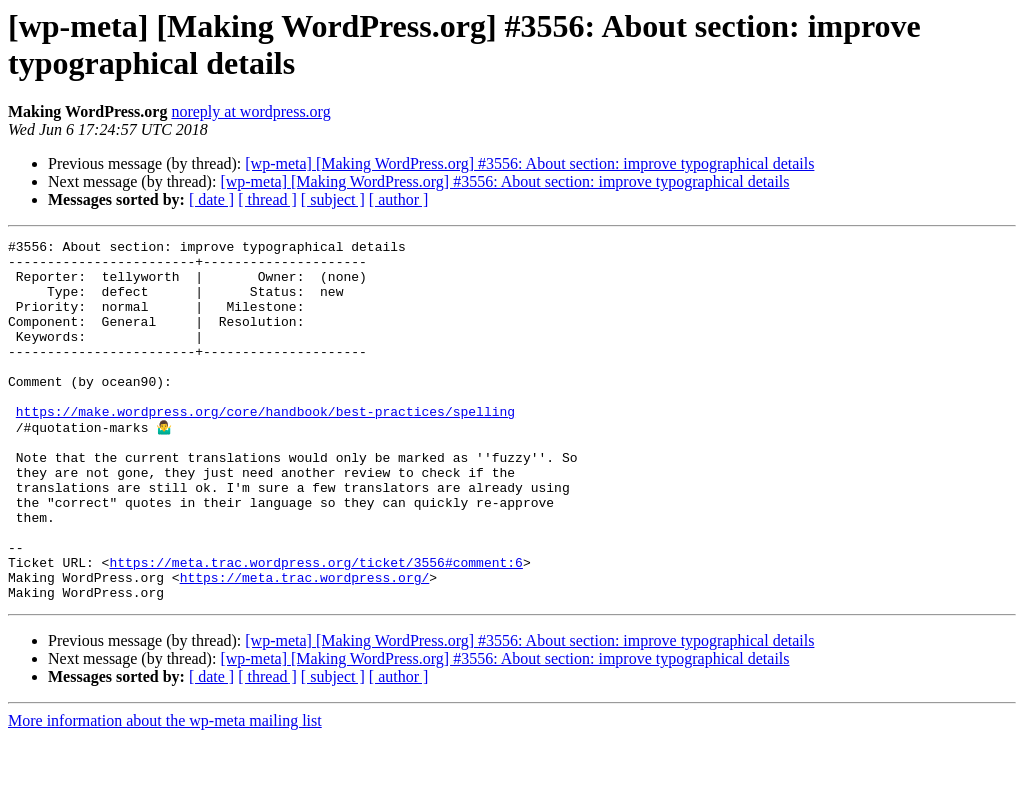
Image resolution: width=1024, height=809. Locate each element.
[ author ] (399, 199)
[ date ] (211, 199)
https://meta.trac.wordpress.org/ (305, 645)
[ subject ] (333, 199)
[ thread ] (267, 199)
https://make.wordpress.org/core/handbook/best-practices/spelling (265, 447)
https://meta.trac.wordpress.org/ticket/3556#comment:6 (315, 627)
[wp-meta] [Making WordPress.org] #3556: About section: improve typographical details (529, 163)
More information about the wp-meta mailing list (165, 791)
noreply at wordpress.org (250, 111)
